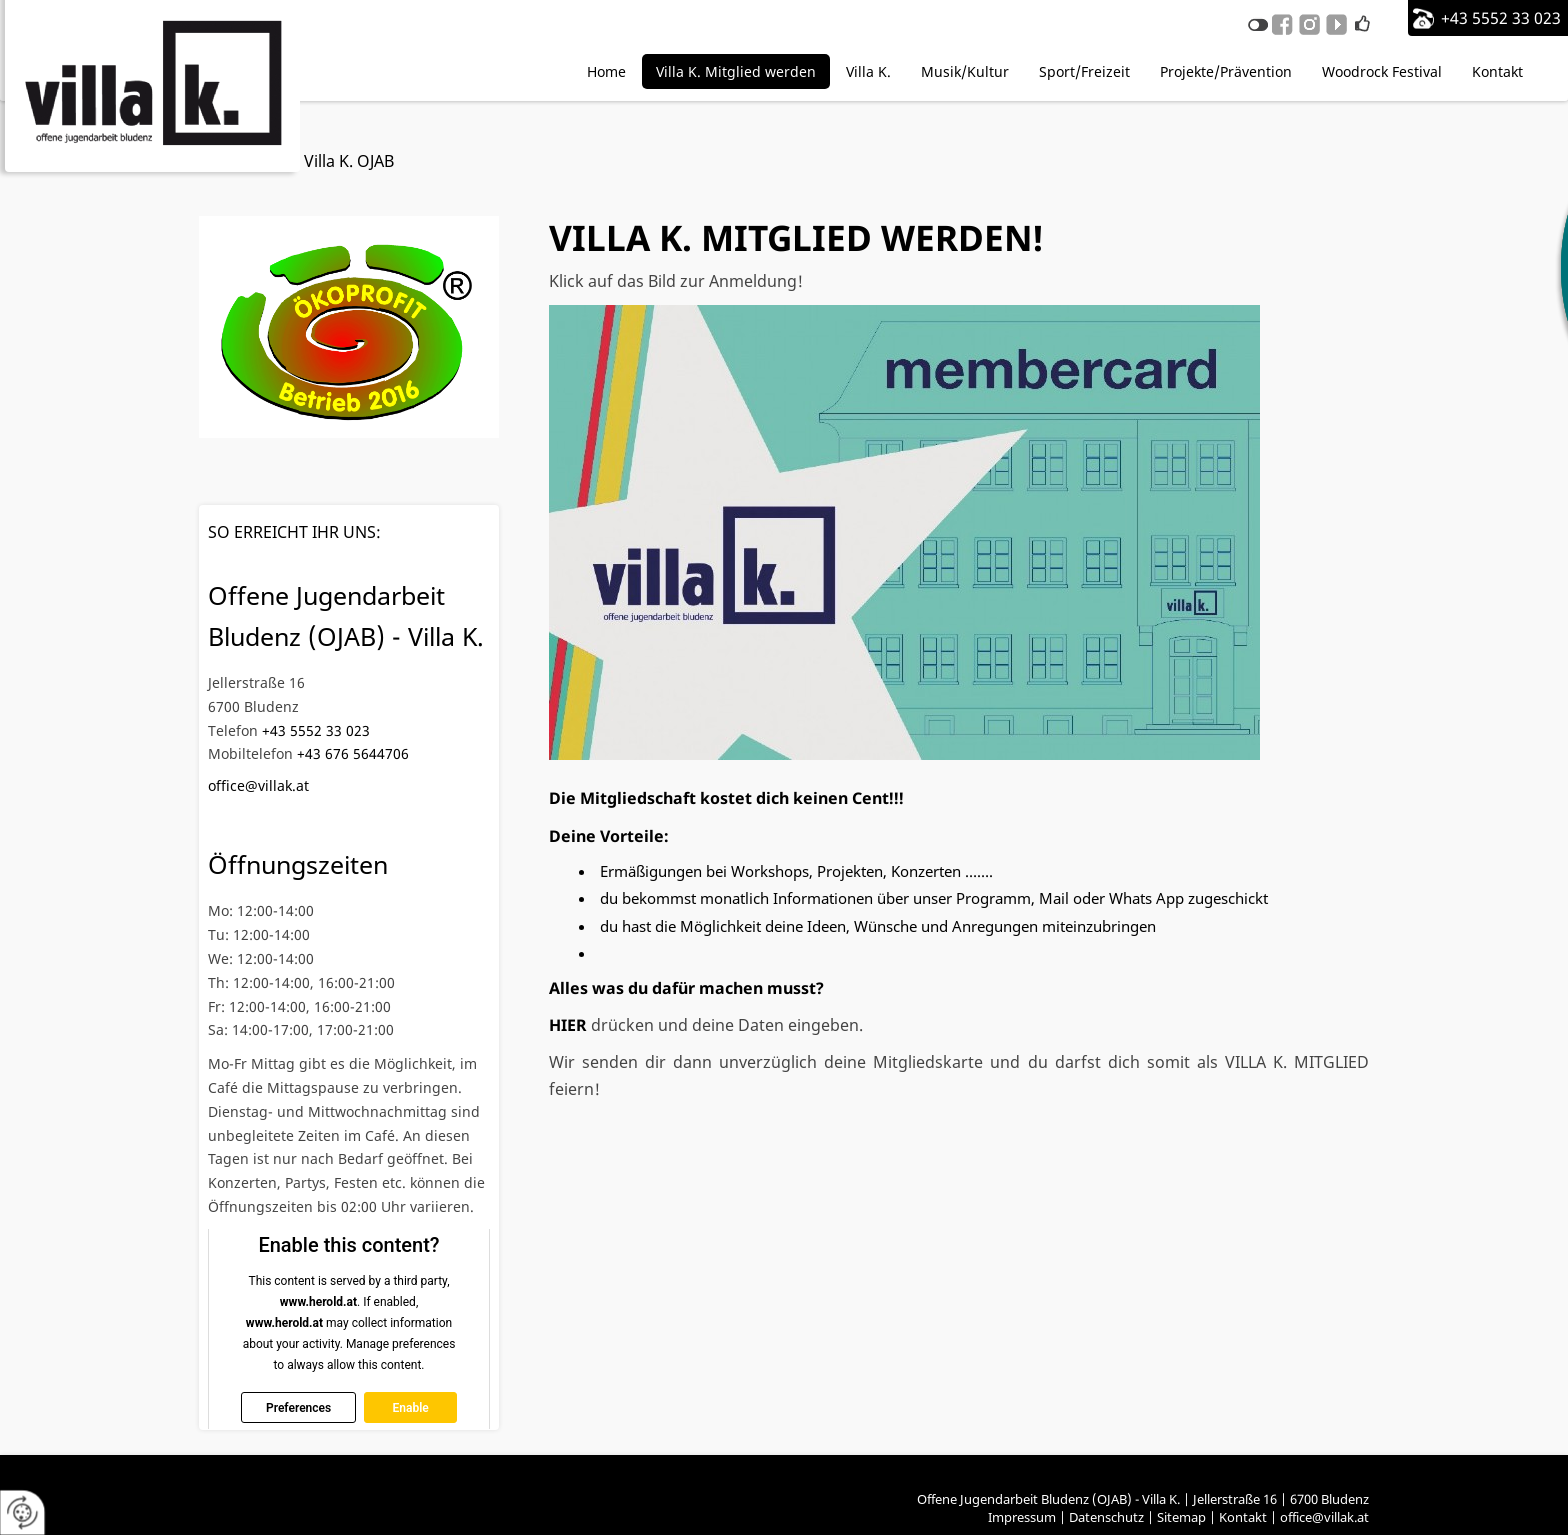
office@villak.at (258, 785)
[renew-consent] (22, 1512)
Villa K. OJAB (349, 161)
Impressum (1022, 1517)
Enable (410, 1407)
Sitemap (1181, 1517)
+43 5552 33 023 (1501, 18)
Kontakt (1243, 1517)
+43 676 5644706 (353, 753)
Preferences (298, 1407)
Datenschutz (1106, 1517)
